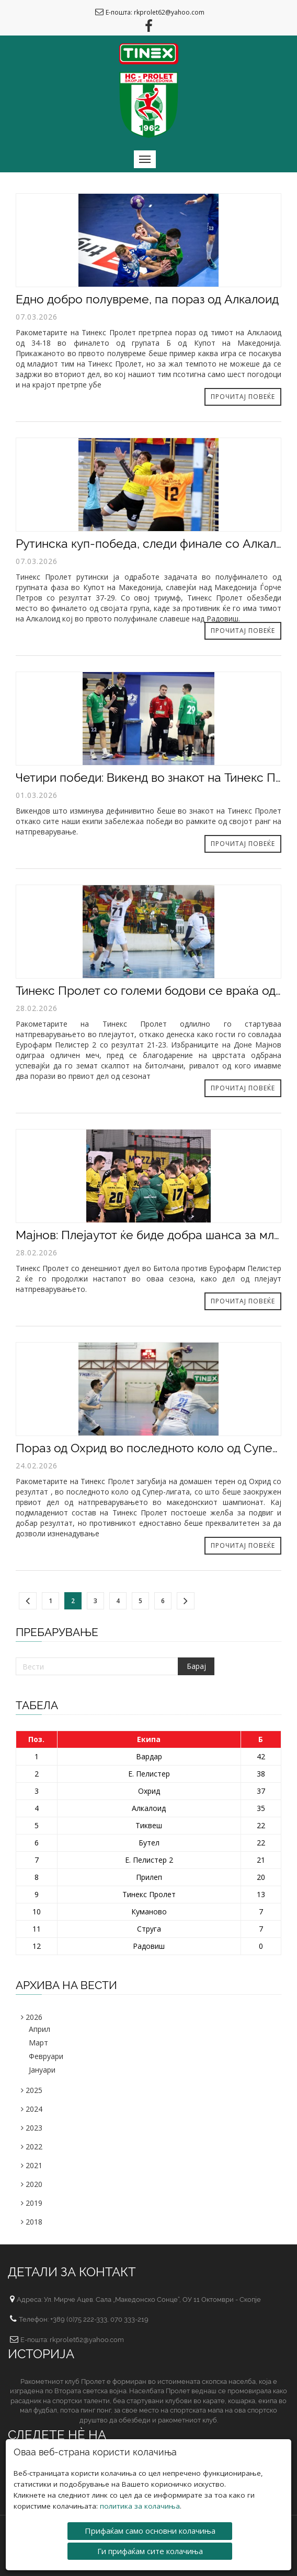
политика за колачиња (140, 2505)
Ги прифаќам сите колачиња (150, 2550)
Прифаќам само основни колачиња (150, 2530)
